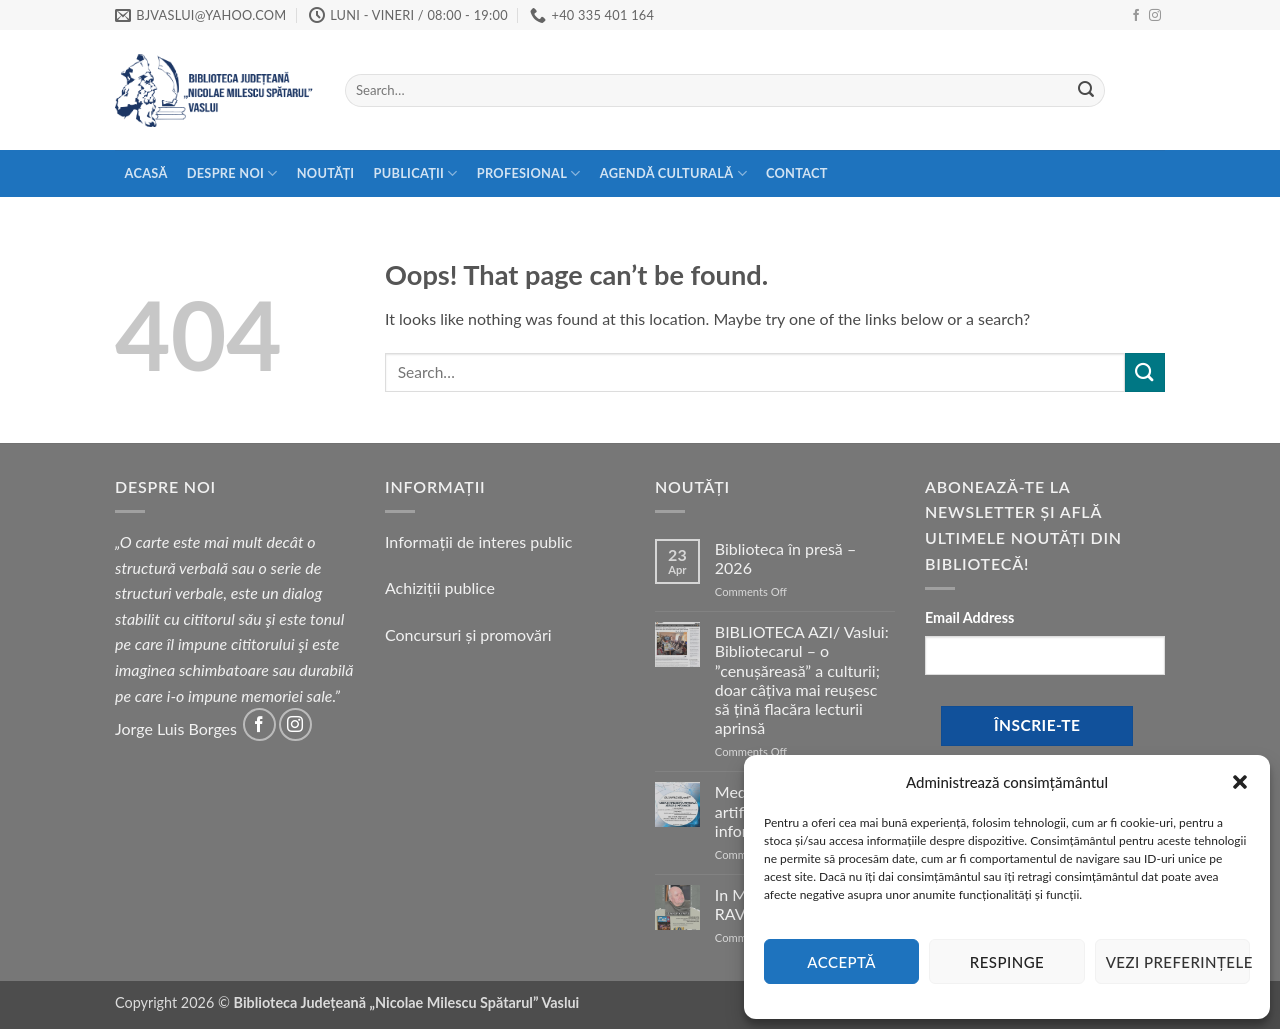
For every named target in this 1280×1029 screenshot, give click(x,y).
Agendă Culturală (673, 173)
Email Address (969, 617)
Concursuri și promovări (468, 634)
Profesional (529, 173)
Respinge (1007, 962)
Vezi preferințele (1178, 962)
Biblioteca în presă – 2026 (785, 558)
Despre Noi (232, 173)
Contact (797, 173)
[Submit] (1086, 91)
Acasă (146, 173)
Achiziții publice (440, 587)
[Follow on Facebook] (1136, 16)
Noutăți (326, 173)
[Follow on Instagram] (1155, 16)
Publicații (416, 173)
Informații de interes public (478, 541)
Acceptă (841, 962)
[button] (1240, 782)
